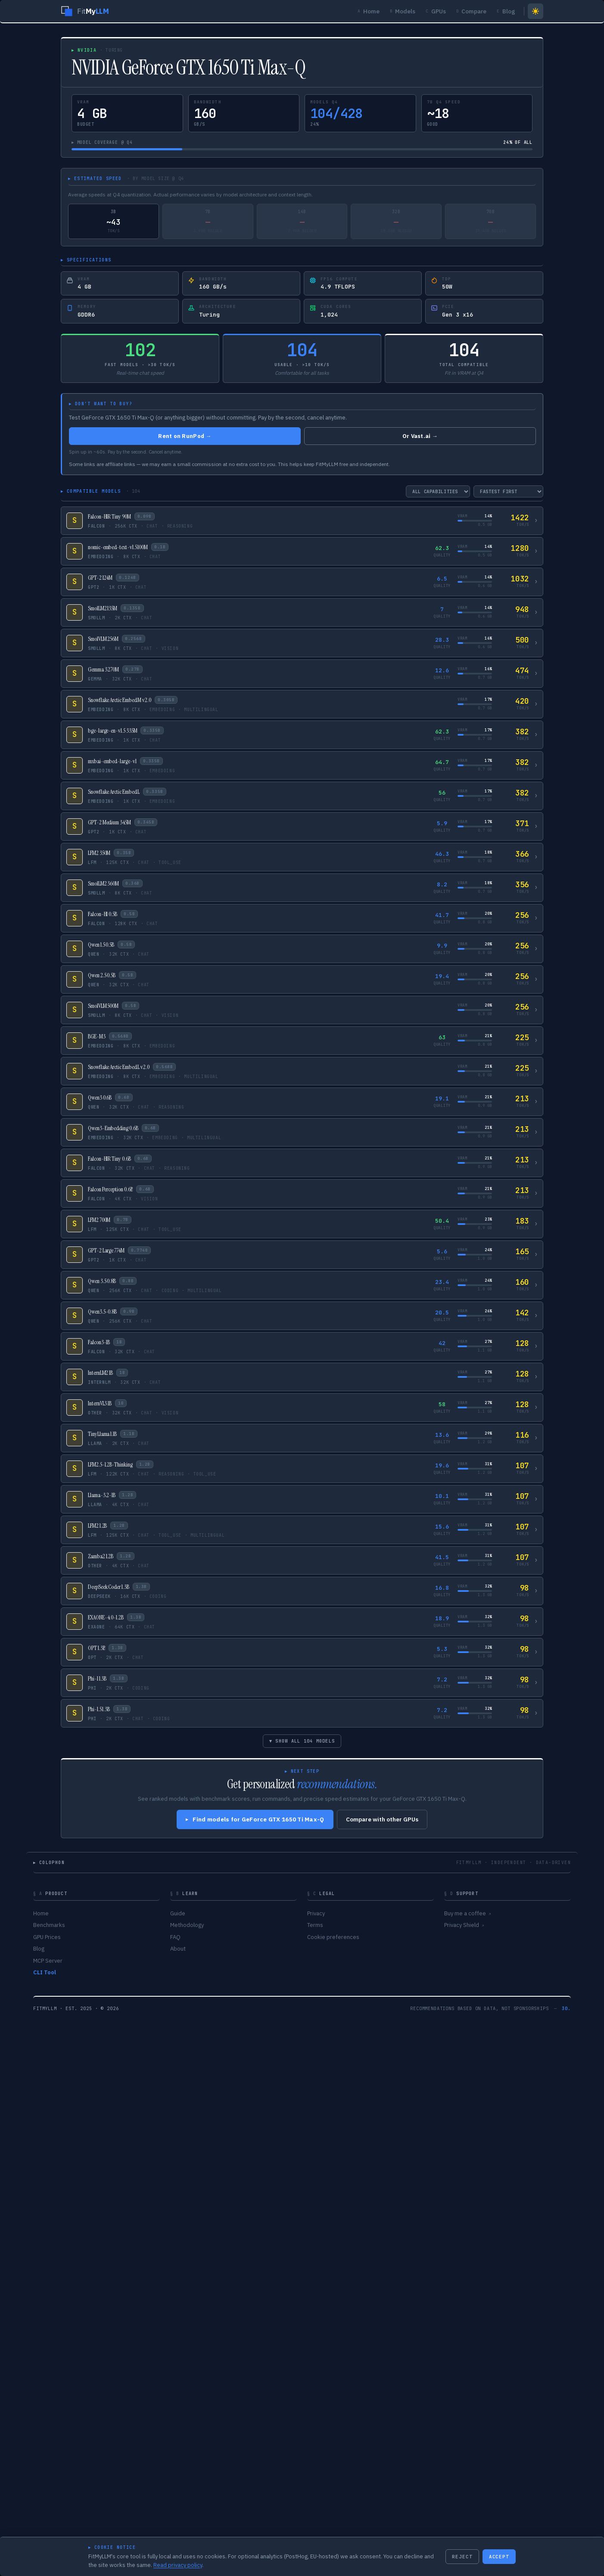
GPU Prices (47, 1937)
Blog (506, 11)
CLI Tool (44, 1972)
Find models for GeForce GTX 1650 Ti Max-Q (255, 1819)
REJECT (462, 2557)
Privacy (316, 1913)
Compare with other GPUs (382, 1819)
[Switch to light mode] (535, 11)
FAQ (175, 1937)
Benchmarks (49, 1925)
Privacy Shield (464, 1925)
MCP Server (47, 1960)
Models (403, 11)
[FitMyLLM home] (85, 11)
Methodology (187, 1925)
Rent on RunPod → (184, 436)
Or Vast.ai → (420, 436)
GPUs (436, 11)
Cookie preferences (333, 1937)
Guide (177, 1913)
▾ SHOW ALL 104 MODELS (302, 1741)
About (178, 1948)
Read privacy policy (177, 2565)
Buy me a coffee (467, 1913)
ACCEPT (499, 2557)
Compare (471, 11)
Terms (315, 1925)
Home (369, 11)
